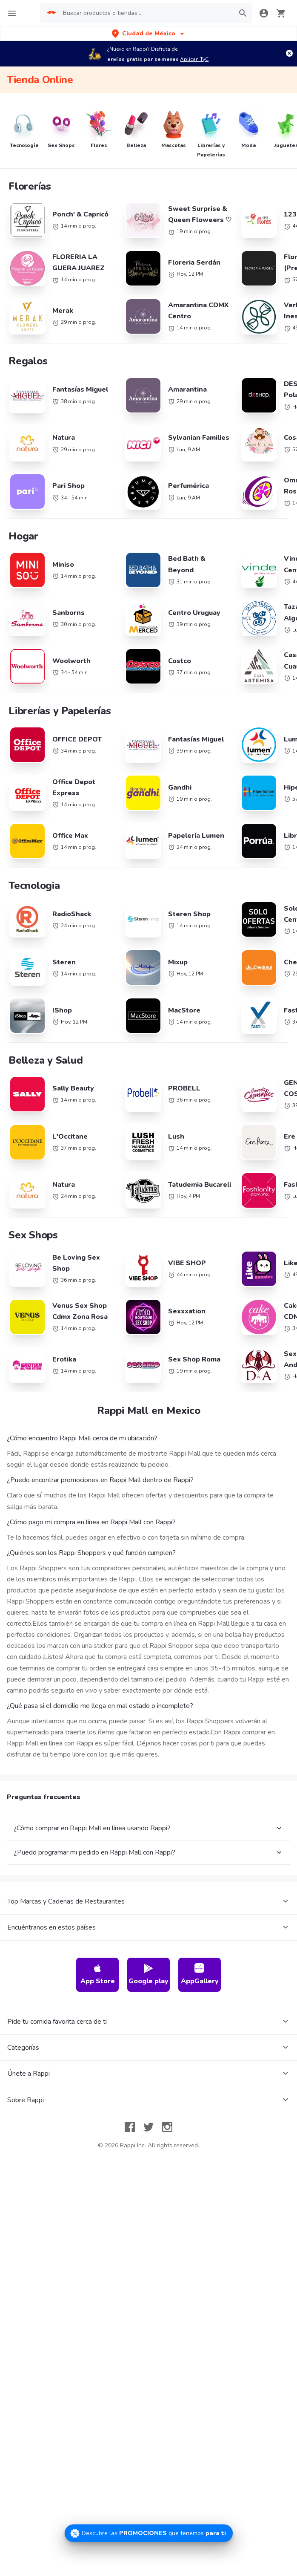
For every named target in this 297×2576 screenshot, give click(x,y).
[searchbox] (146, 13)
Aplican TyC (194, 59)
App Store (97, 2038)
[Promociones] (149, 2533)
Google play (148, 2038)
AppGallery (200, 2038)
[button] (148, 33)
